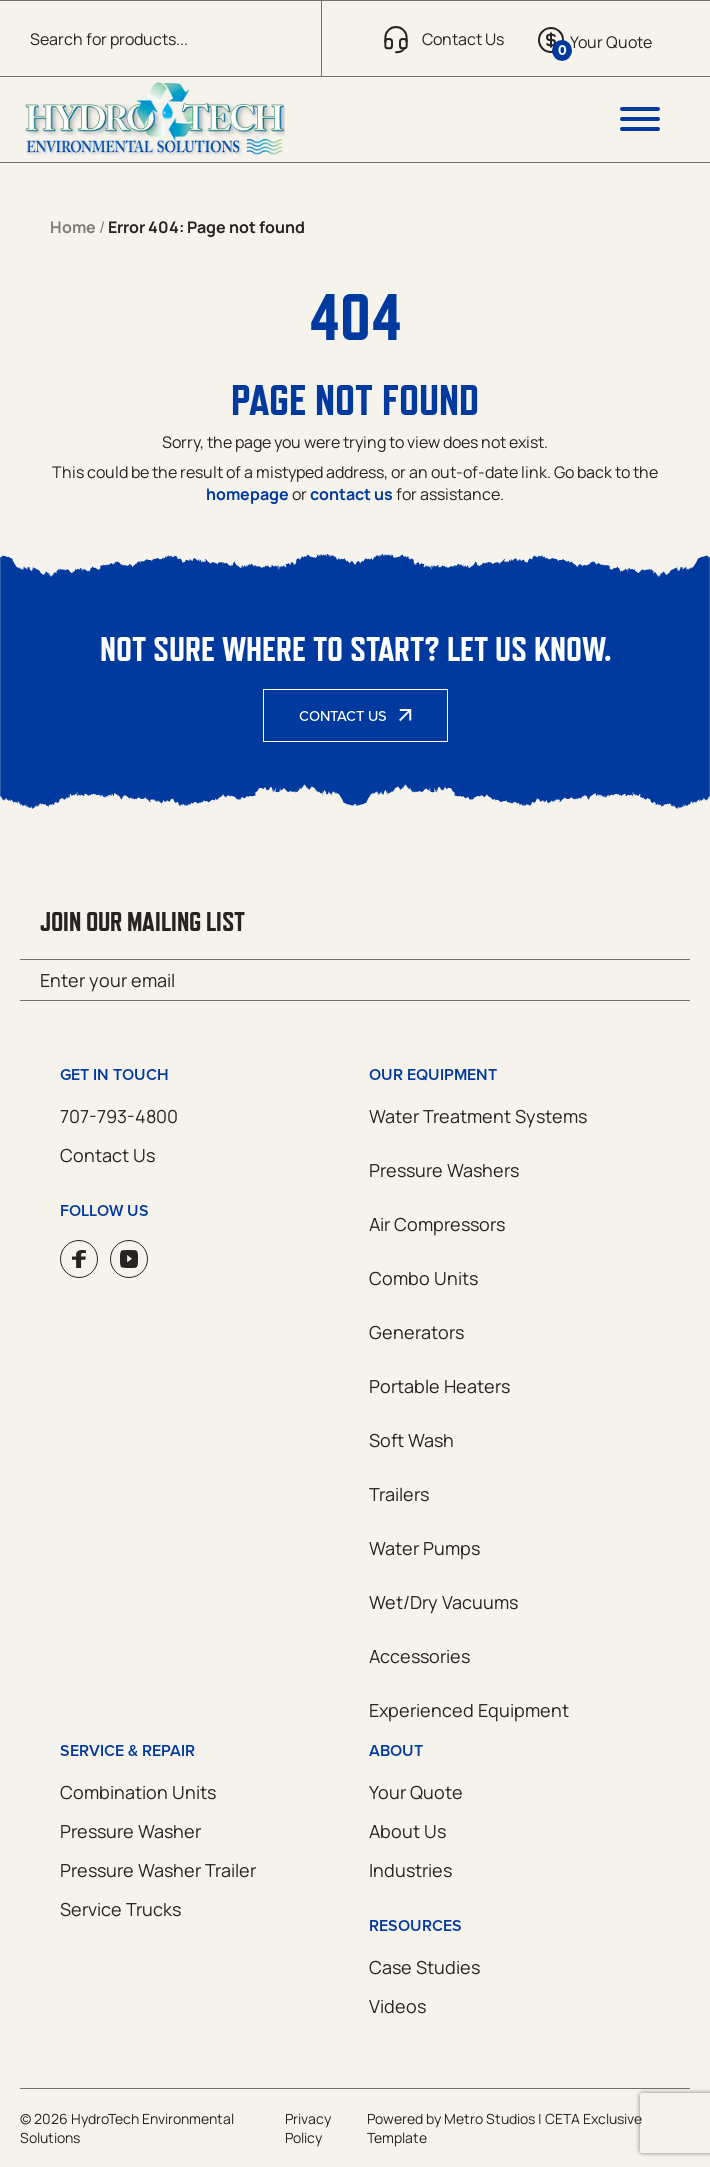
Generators (416, 1332)
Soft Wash (411, 1440)
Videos (397, 2006)
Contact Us (343, 715)
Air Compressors (437, 1224)
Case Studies (424, 1967)
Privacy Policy (308, 2128)
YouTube (129, 1259)
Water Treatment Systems (478, 1116)
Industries (410, 1870)
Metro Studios (489, 2118)
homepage (247, 494)
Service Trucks (120, 1909)
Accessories (419, 1656)
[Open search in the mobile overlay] (160, 38)
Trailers (399, 1494)
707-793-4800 (119, 1116)
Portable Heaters (439, 1386)
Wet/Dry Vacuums (443, 1602)
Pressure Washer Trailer (158, 1870)
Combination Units (138, 1792)
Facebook (79, 1259)
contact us (351, 494)
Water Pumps (424, 1548)
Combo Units (423, 1278)
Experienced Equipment (469, 1710)
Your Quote (416, 1792)
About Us (407, 1831)
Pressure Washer (130, 1831)
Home (73, 227)
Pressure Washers (444, 1170)
